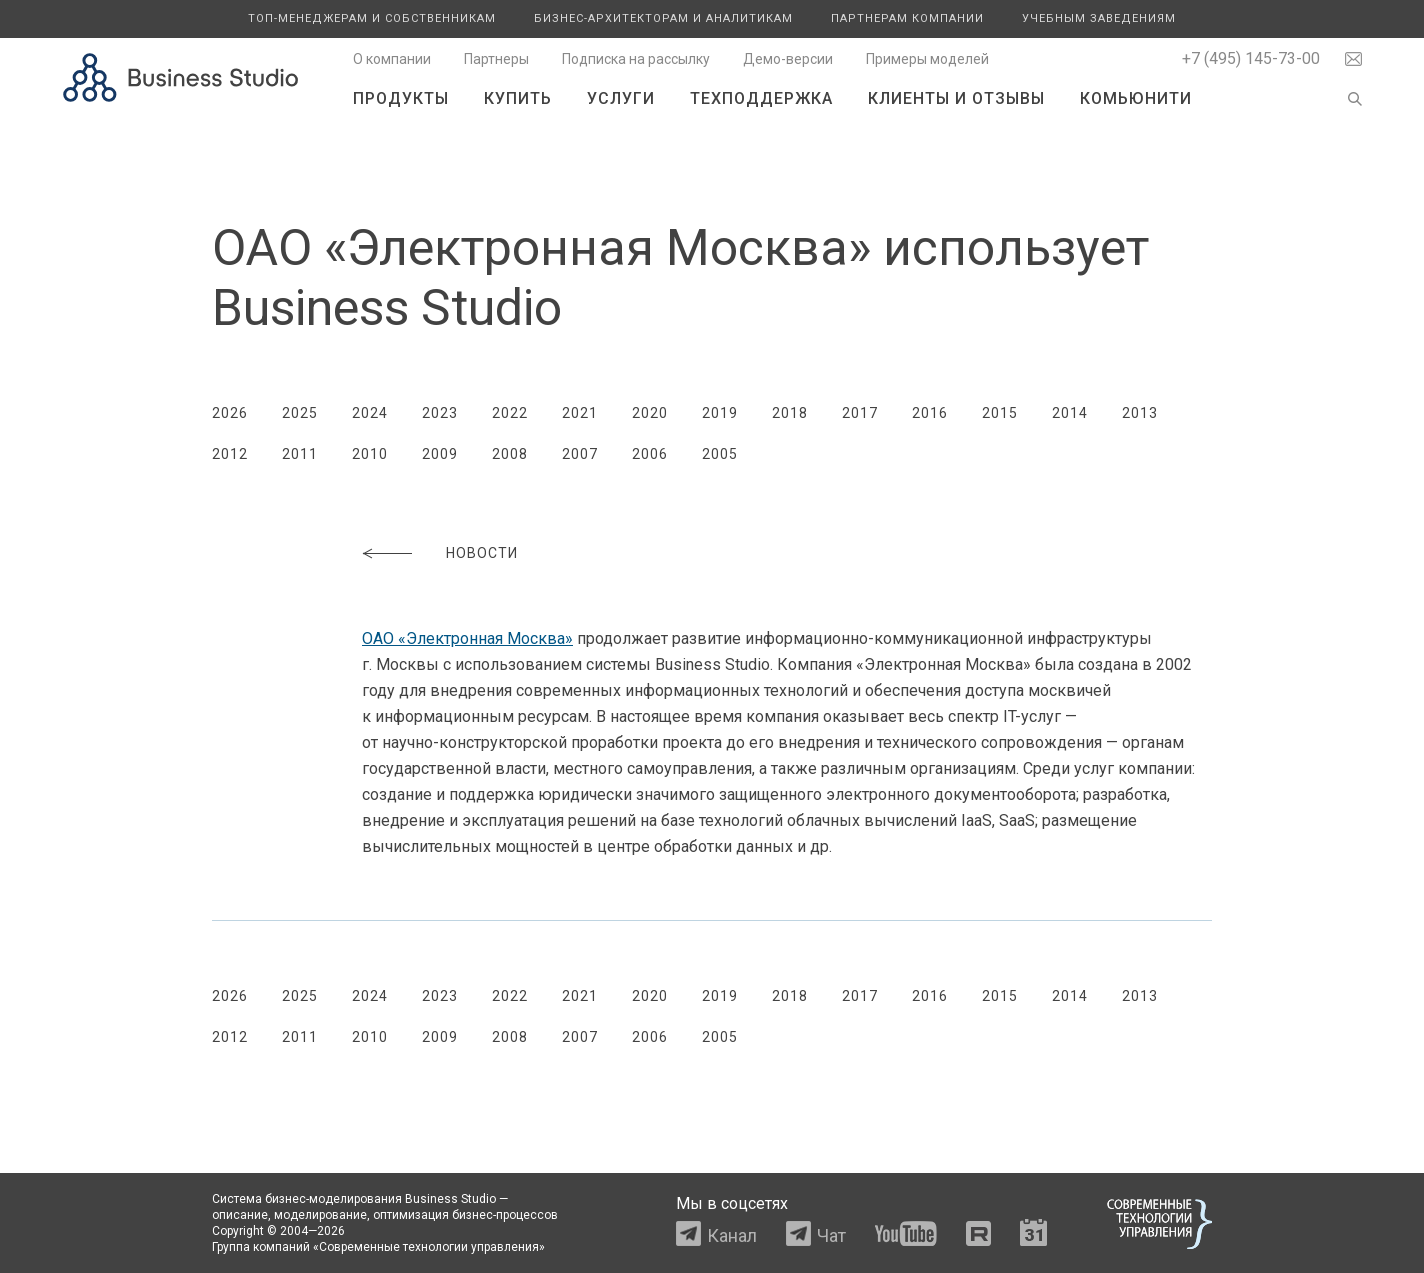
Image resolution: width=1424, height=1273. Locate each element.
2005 (720, 454)
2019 (720, 413)
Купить (518, 98)
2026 (230, 413)
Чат (831, 1235)
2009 (440, 454)
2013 (1140, 413)
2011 (300, 454)
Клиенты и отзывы (956, 98)
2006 (650, 454)
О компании (392, 59)
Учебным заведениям (1099, 18)
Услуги (621, 98)
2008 (510, 454)
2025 (300, 413)
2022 (510, 413)
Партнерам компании (907, 18)
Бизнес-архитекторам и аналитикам (663, 18)
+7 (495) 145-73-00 (1251, 58)
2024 (370, 413)
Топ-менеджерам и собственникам (372, 18)
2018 (790, 413)
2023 (440, 413)
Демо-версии (788, 59)
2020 (650, 413)
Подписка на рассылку (636, 59)
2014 (1070, 413)
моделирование (320, 1215)
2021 (580, 413)
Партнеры (496, 59)
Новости (482, 553)
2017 (860, 413)
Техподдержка (761, 98)
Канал (732, 1235)
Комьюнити (1136, 98)
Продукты (401, 98)
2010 (370, 454)
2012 (230, 454)
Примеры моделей (927, 59)
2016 (930, 413)
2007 (580, 454)
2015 (1000, 413)
